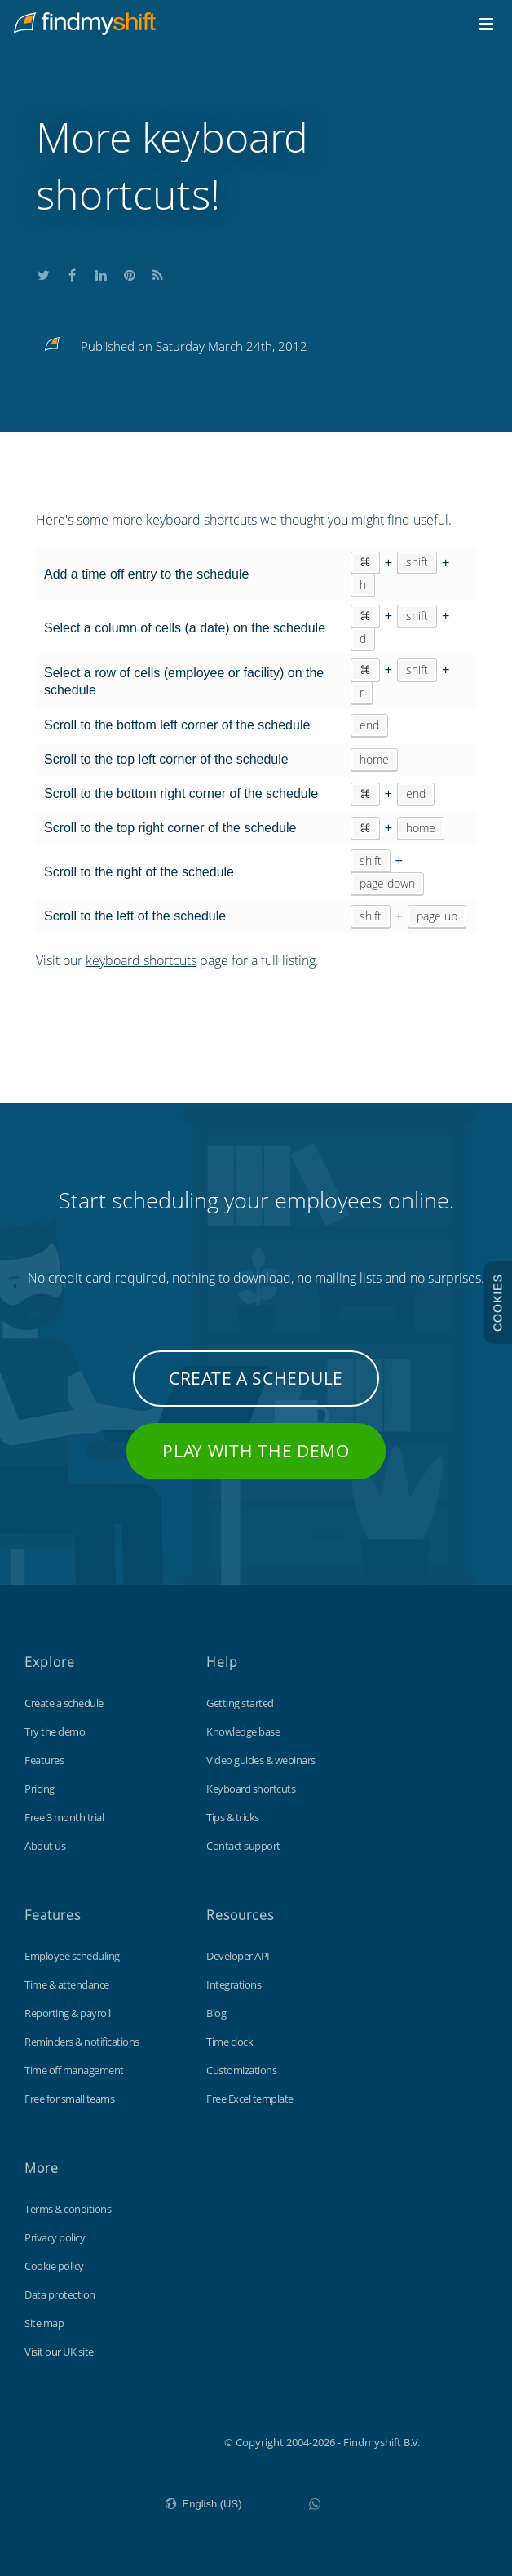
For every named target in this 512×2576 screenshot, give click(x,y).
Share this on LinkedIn (101, 273)
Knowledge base (243, 1731)
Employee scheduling (72, 1956)
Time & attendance (66, 1984)
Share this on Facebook (72, 273)
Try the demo (54, 1731)
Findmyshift (142, 2440)
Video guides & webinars (261, 1760)
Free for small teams (69, 2098)
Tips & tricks (232, 1817)
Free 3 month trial (64, 1817)
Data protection (59, 2294)
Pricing (39, 1788)
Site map (44, 2323)
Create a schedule (256, 1378)
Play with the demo (256, 1450)
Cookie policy (54, 2266)
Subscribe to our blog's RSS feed (158, 273)
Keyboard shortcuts (250, 1788)
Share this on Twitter (44, 273)
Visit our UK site (59, 2351)
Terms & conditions (67, 2208)
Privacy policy (54, 2237)
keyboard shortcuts (141, 960)
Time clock (229, 2041)
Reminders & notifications (81, 2041)
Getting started (240, 1703)
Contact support (243, 1845)
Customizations (241, 2070)
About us (44, 1845)
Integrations (233, 1984)
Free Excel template (250, 2098)
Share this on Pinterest (129, 273)
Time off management (74, 2070)
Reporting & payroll (67, 2013)
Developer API (238, 1956)
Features (44, 1760)
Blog (216, 2013)
